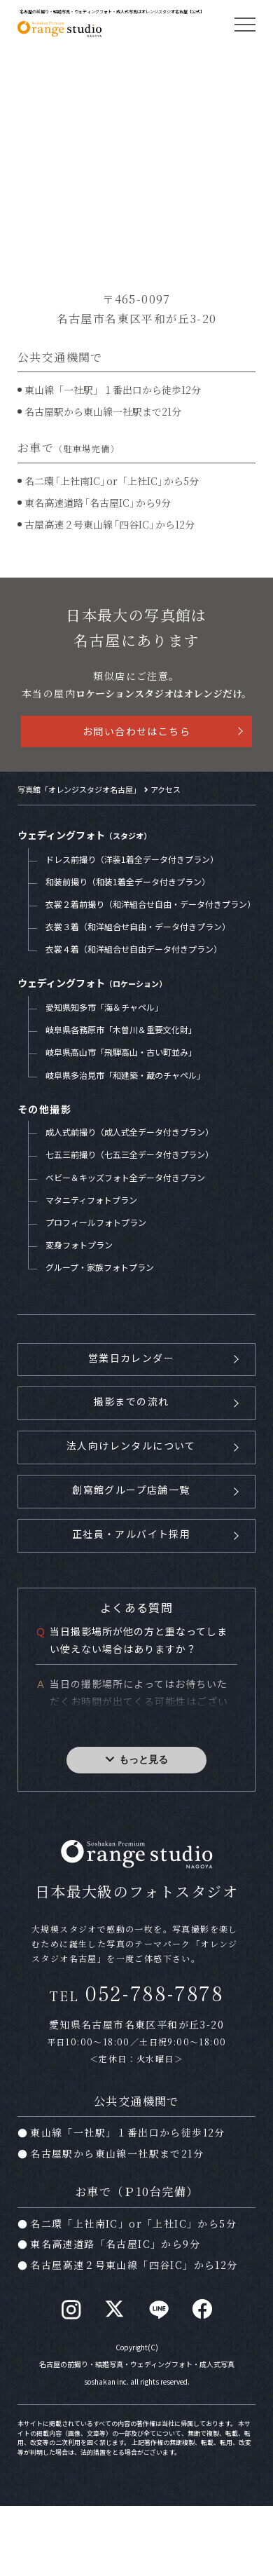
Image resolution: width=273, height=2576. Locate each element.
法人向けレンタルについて (131, 1445)
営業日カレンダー (131, 1358)
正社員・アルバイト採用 (131, 1534)
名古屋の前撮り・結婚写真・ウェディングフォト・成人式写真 (136, 2364)
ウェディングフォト (84, 835)
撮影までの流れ (131, 1401)
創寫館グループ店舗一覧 (131, 1490)
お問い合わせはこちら (136, 731)
